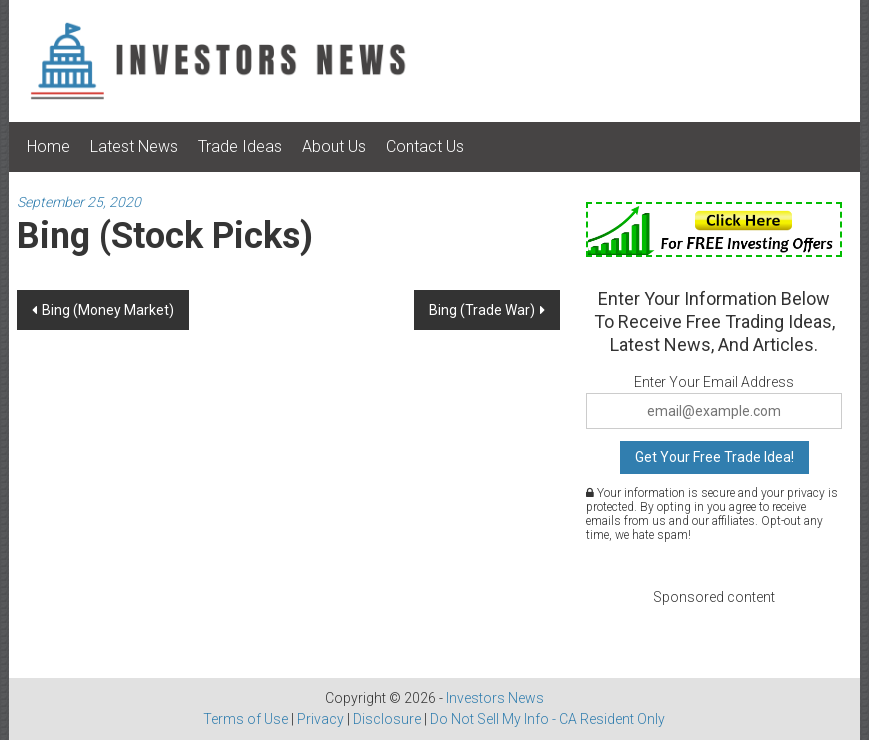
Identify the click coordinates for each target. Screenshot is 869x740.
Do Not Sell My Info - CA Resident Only (547, 719)
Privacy (320, 719)
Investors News (495, 698)
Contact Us (425, 146)
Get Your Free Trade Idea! (714, 457)
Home (48, 146)
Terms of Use (245, 719)
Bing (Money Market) (108, 310)
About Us (334, 146)
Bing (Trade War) (482, 310)
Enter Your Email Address (714, 382)
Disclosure (387, 719)
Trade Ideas (240, 146)
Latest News (134, 146)
